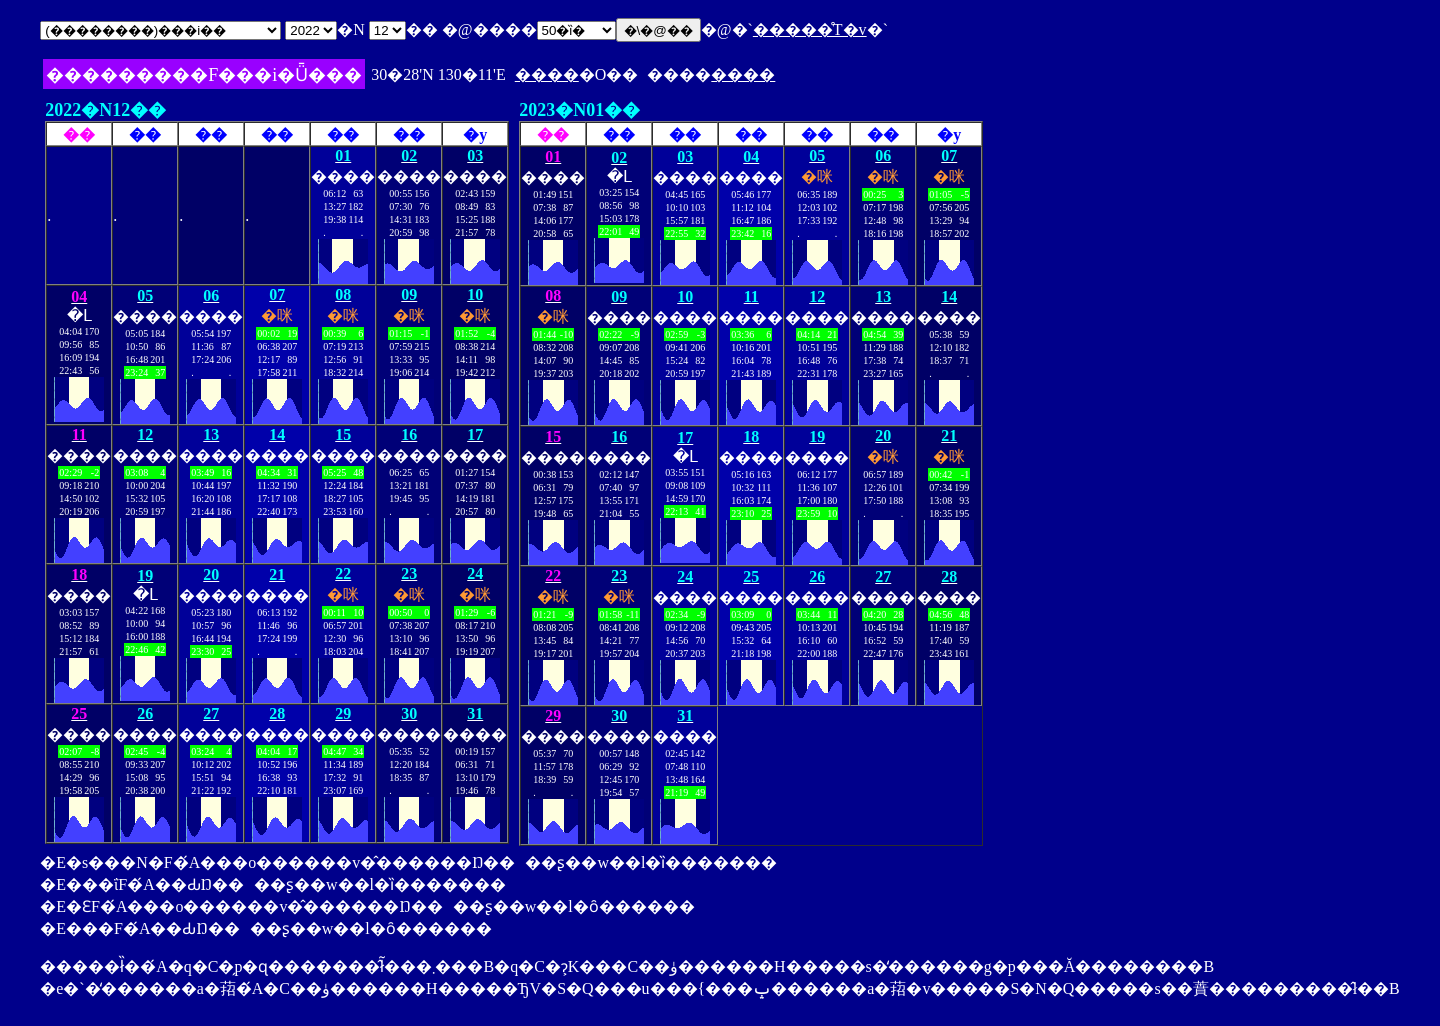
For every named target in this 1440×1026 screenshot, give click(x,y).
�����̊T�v (810, 29)
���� (547, 74)
